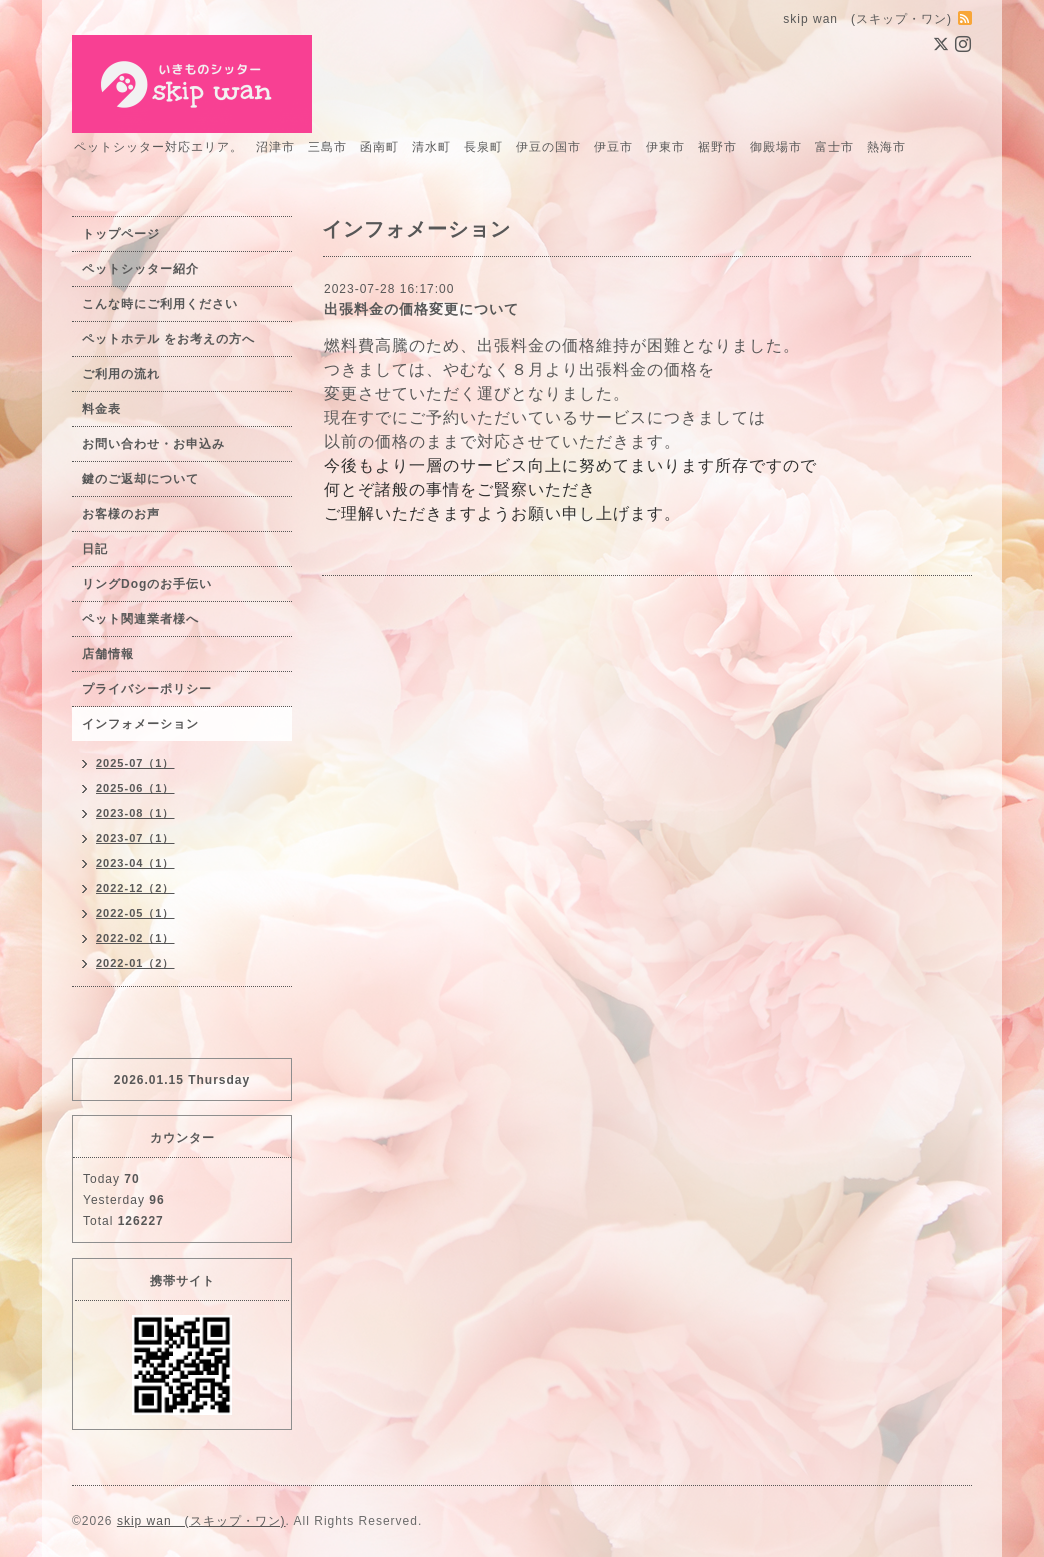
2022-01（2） (135, 963)
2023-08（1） (135, 813)
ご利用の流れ (121, 374)
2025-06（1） (135, 788)
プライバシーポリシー (147, 689)
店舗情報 (108, 654)
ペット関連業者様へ (140, 619)
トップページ (121, 234)
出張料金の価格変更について (421, 309)
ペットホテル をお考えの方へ (168, 339)
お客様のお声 (121, 514)
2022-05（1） (135, 913)
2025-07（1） (135, 763)
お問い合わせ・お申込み (153, 444)
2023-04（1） (135, 863)
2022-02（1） (135, 938)
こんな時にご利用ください (160, 304)
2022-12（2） (135, 888)
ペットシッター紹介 (140, 269)
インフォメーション (140, 724)
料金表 (101, 409)
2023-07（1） (135, 838)
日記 (95, 549)
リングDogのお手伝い (147, 584)
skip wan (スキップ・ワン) (201, 1521)
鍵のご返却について (140, 479)
